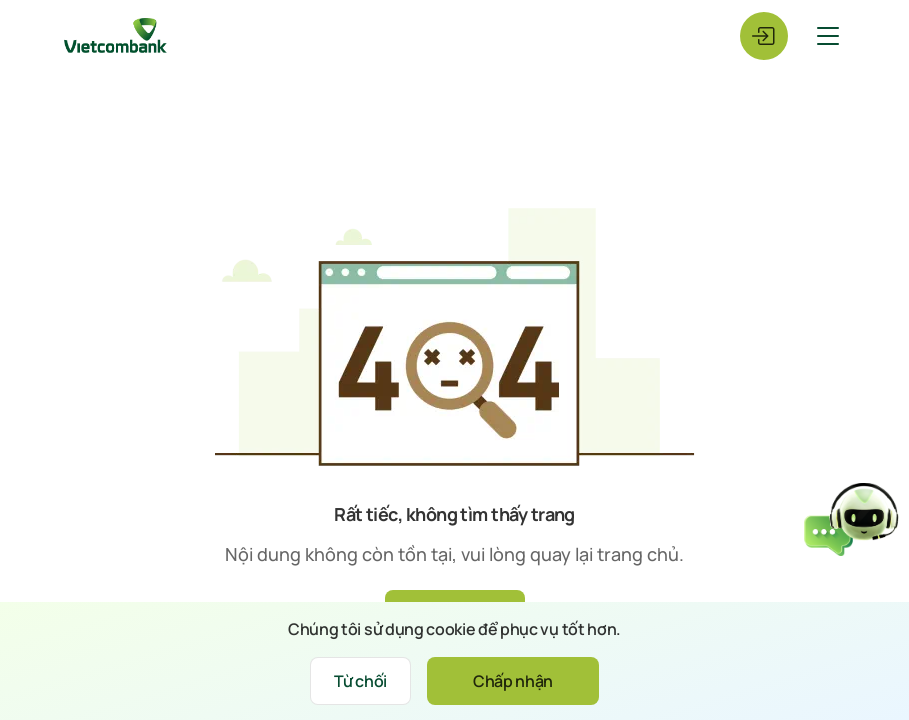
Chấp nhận (513, 681)
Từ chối (360, 681)
